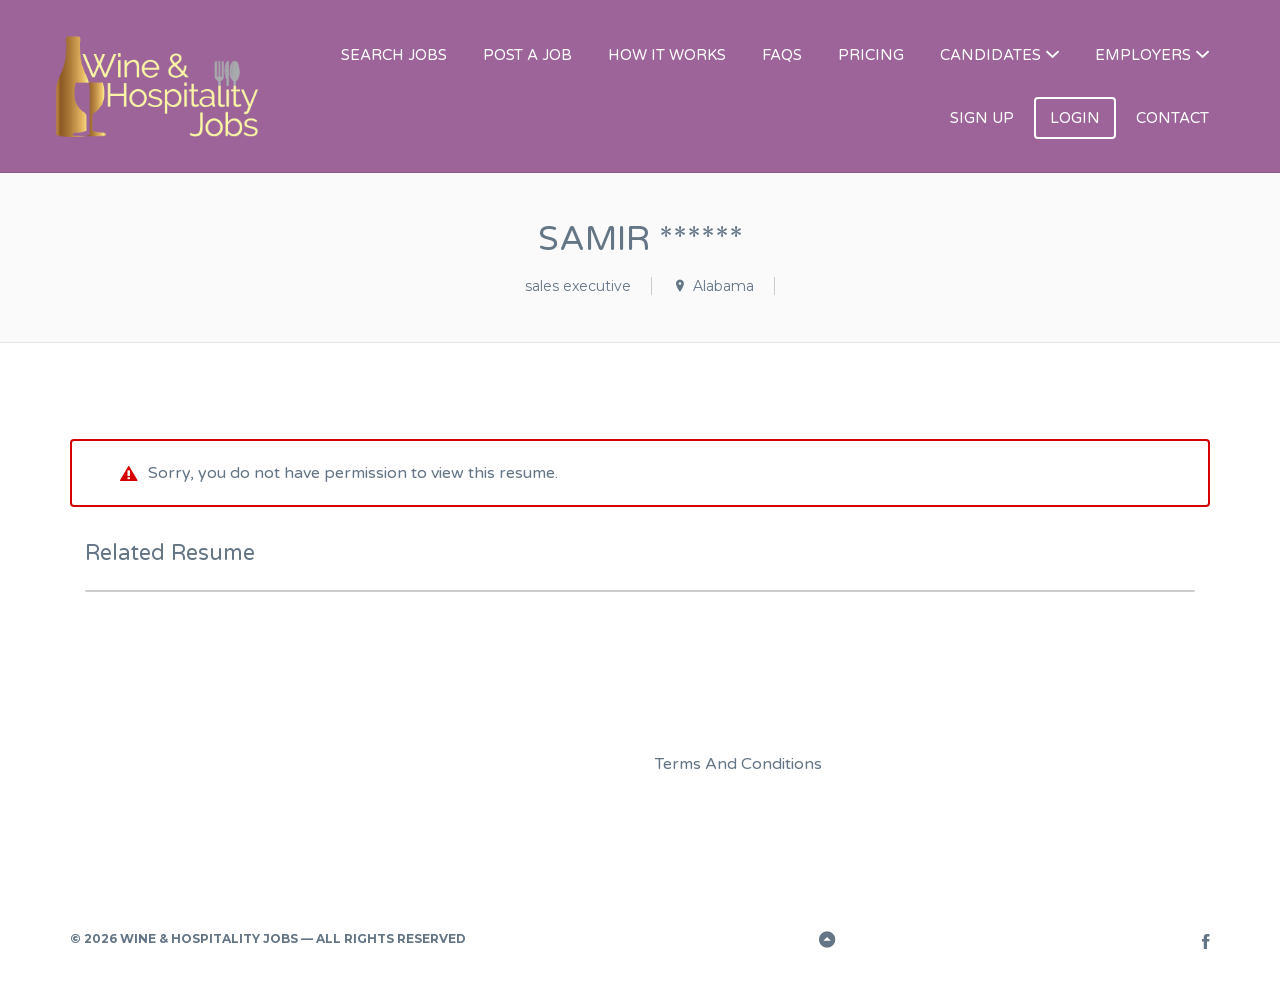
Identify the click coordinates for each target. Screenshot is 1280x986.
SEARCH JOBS (394, 55)
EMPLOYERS (1143, 55)
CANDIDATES (990, 55)
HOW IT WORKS (667, 55)
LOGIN (1075, 118)
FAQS (782, 55)
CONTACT (1172, 118)
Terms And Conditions (738, 764)
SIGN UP (982, 118)
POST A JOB (527, 55)
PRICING (871, 55)
